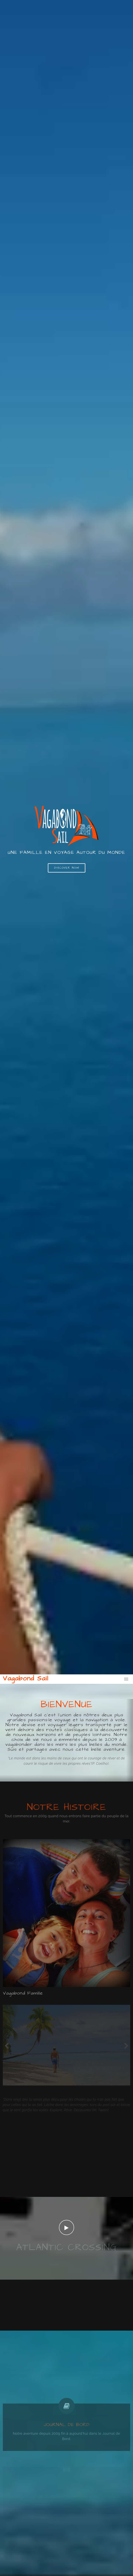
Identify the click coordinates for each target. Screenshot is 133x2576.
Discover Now (66, 869)
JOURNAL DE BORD (67, 2427)
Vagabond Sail (26, 1678)
